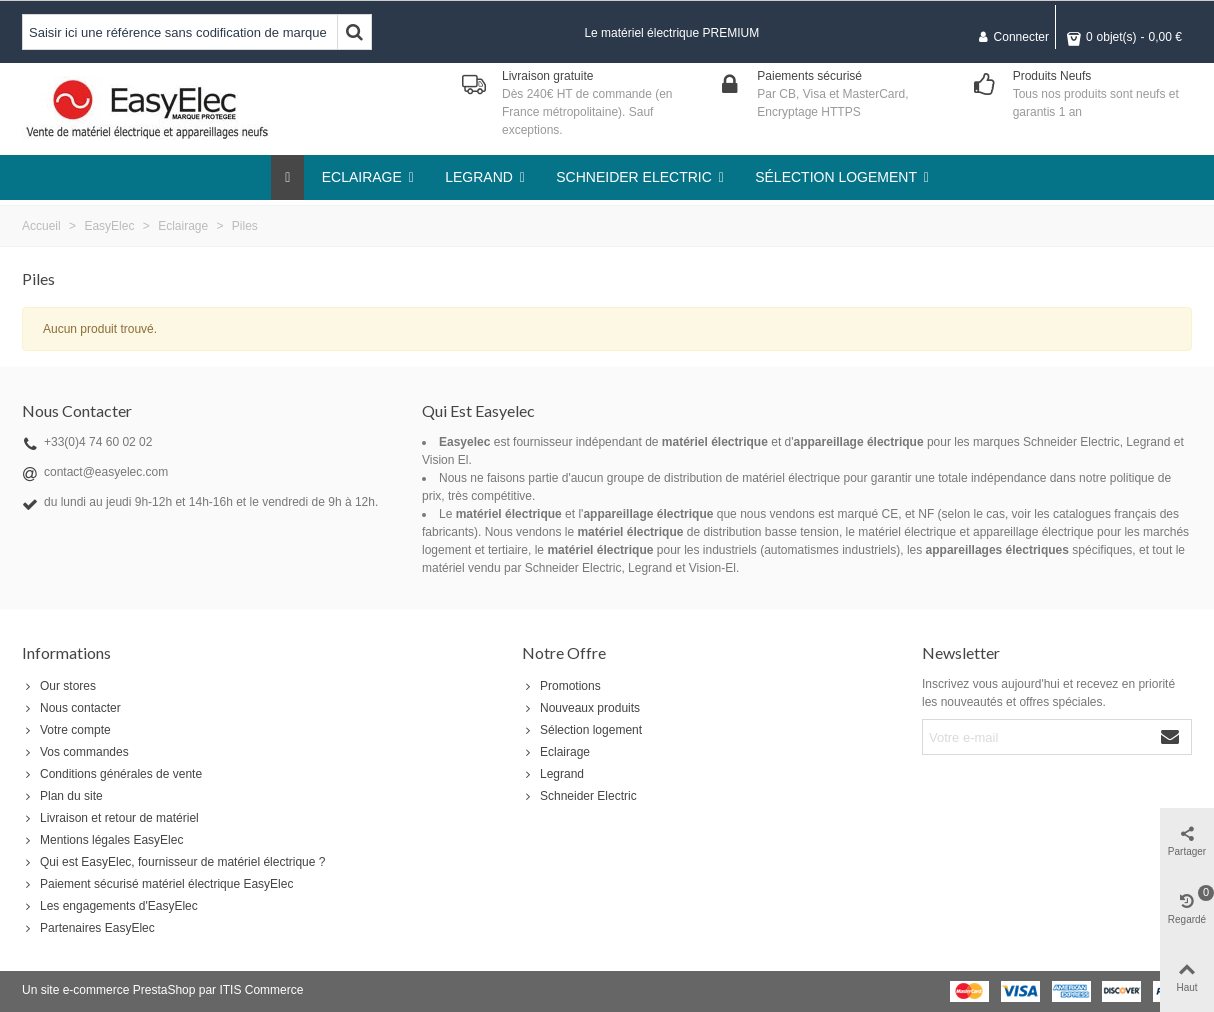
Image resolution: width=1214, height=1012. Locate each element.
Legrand (553, 774)
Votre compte (66, 730)
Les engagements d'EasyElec (110, 906)
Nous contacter (71, 708)
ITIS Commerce (261, 990)
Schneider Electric (579, 796)
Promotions (561, 686)
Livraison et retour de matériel (110, 818)
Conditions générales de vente (112, 774)
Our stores (59, 686)
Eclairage (556, 752)
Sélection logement (582, 730)
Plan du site (62, 796)
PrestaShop (164, 990)
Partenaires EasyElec (88, 928)
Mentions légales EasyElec (102, 840)
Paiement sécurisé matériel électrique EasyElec (157, 884)
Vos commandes (75, 752)
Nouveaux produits (581, 708)
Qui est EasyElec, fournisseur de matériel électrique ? (173, 862)
